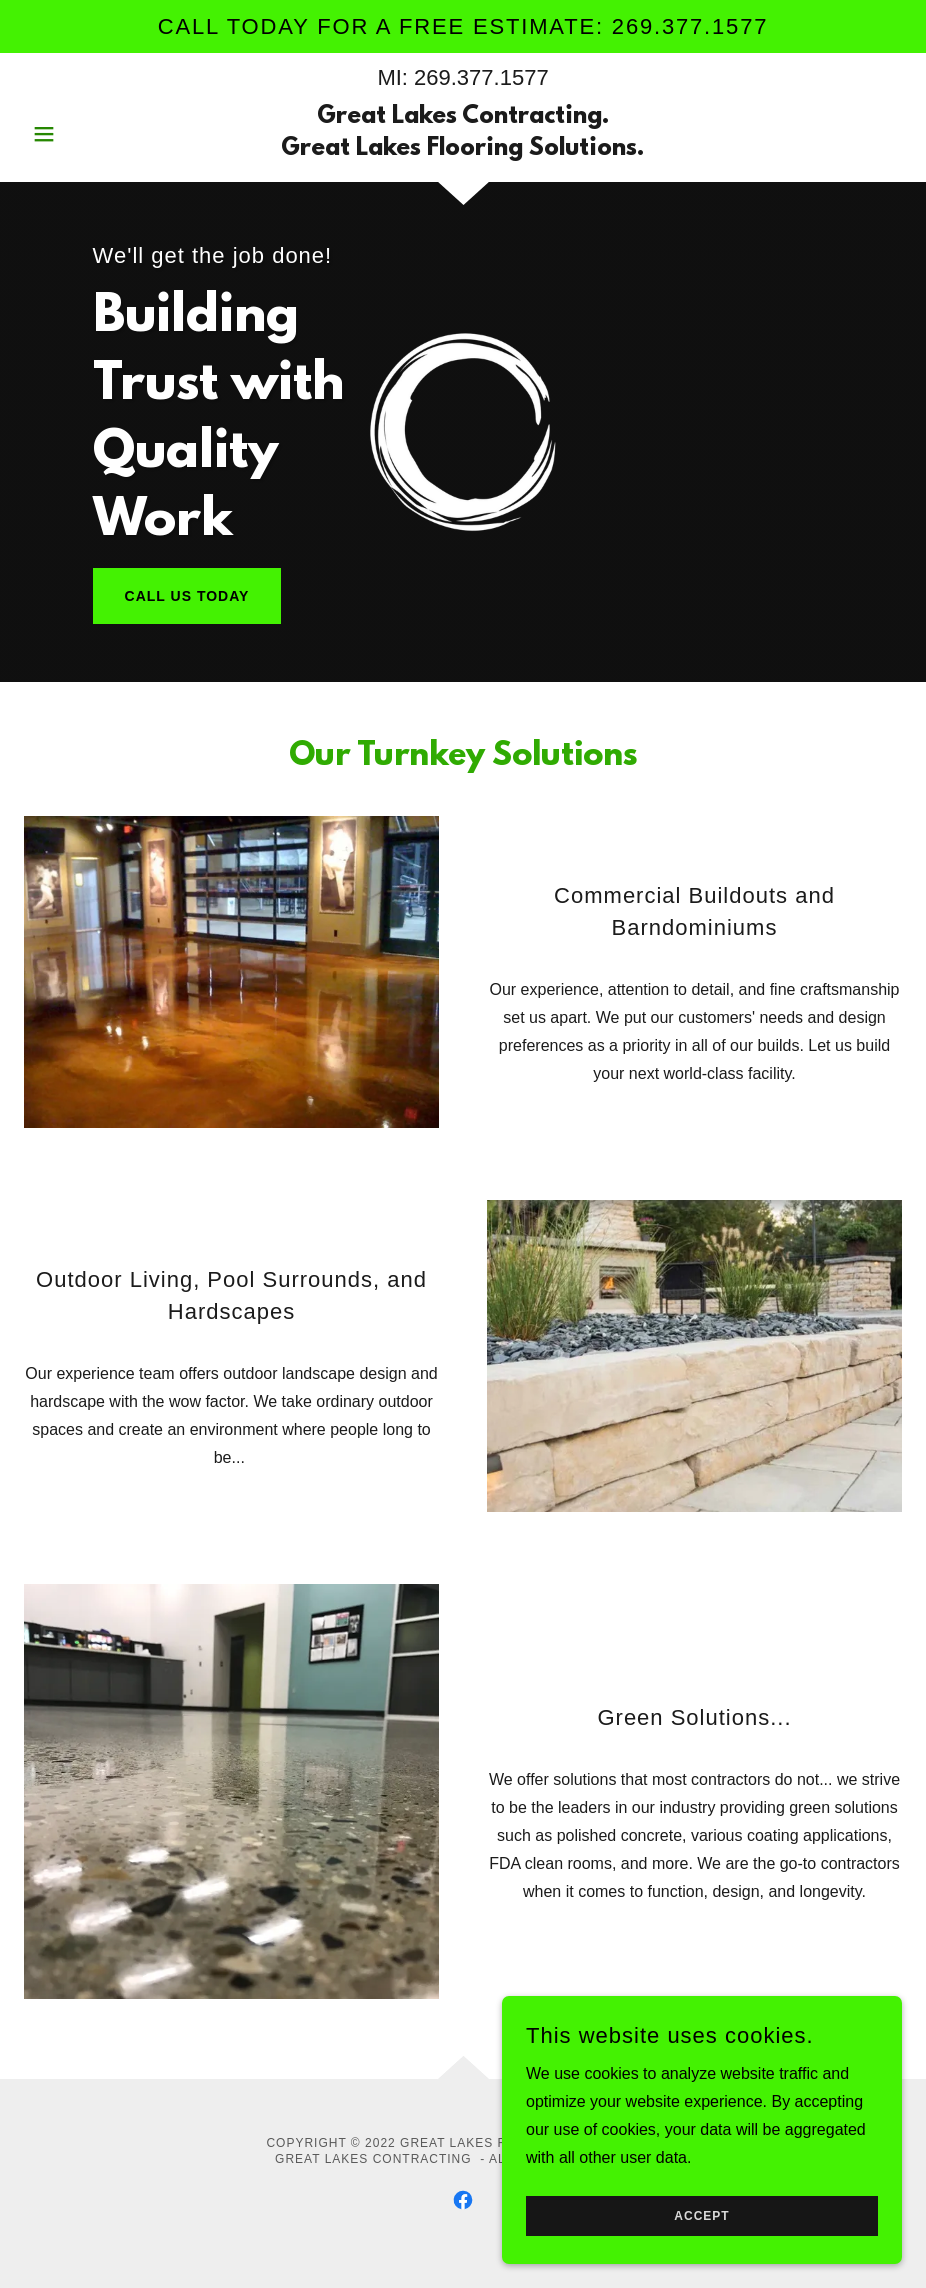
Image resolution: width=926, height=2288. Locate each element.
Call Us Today (187, 596)
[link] (463, 149)
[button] (90, 134)
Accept (701, 2257)
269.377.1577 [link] (481, 77)
